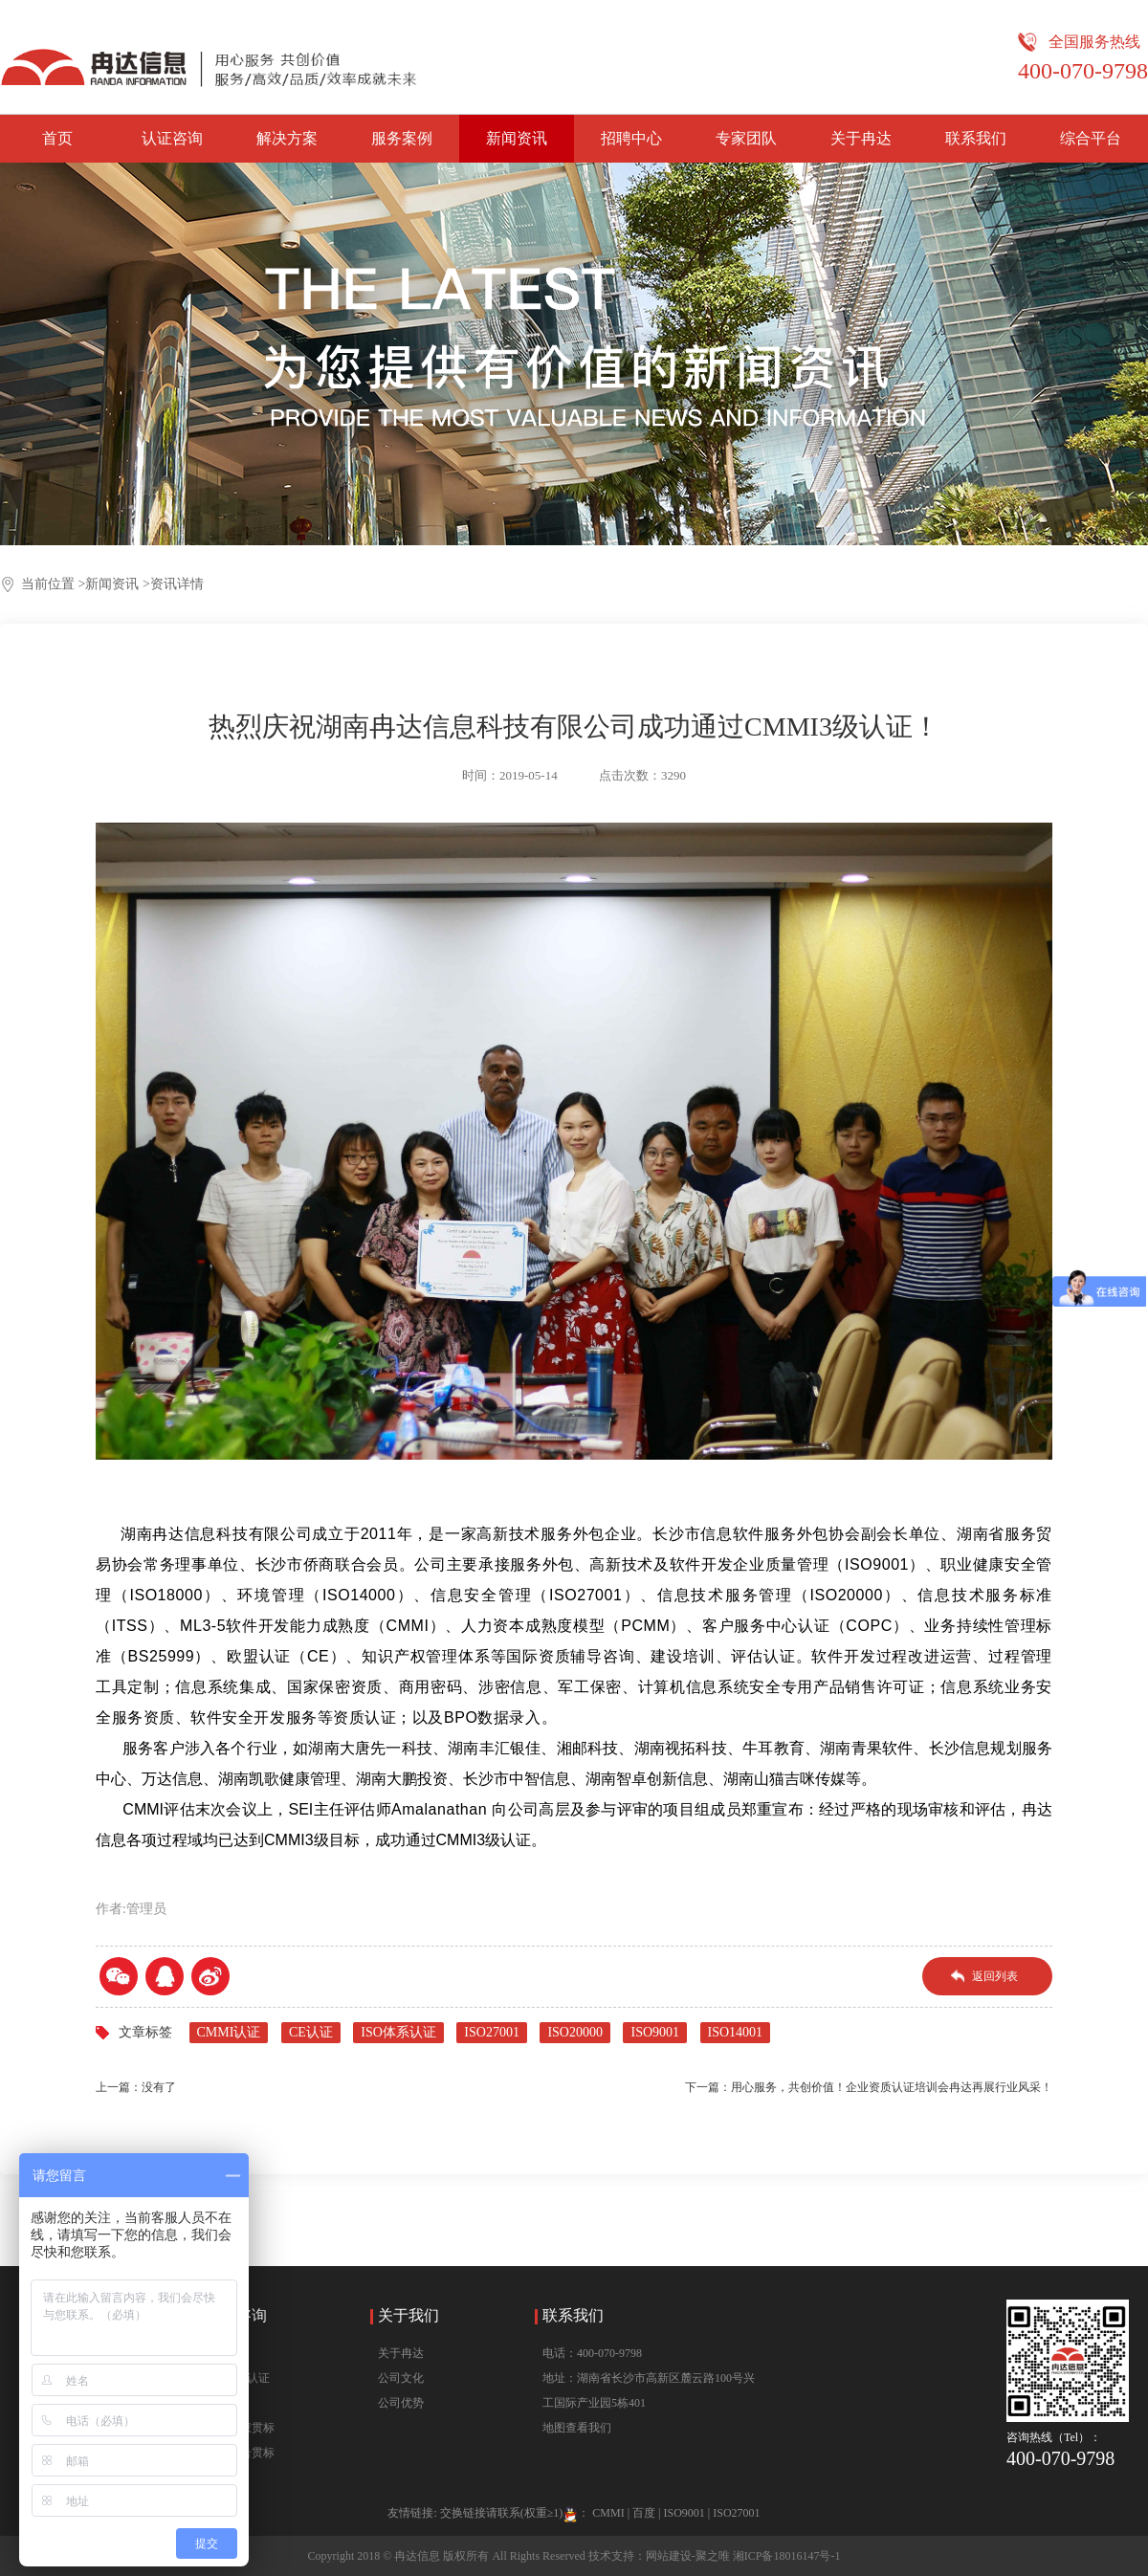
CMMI (608, 2513)
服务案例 (401, 138)
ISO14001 (735, 2032)
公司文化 (401, 2378)
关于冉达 (861, 138)
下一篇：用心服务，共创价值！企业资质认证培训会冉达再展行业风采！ (868, 2087)
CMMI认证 (229, 2032)
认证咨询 (172, 138)
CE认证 (311, 2032)
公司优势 (401, 2403)
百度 (643, 2513)
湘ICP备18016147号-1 (787, 2556)
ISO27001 (491, 2032)
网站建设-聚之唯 (688, 2556)
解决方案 (287, 138)
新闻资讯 (516, 138)
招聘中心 (631, 138)
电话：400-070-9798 (592, 2353)
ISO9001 (654, 2032)
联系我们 (975, 138)
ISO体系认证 (398, 2032)
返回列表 (995, 1976)
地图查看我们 (576, 2427)
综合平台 (1090, 138)
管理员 (146, 1909)
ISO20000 (575, 2032)
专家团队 (746, 138)
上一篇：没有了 (136, 2087)
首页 (57, 138)
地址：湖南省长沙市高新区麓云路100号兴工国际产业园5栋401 (648, 2390)
